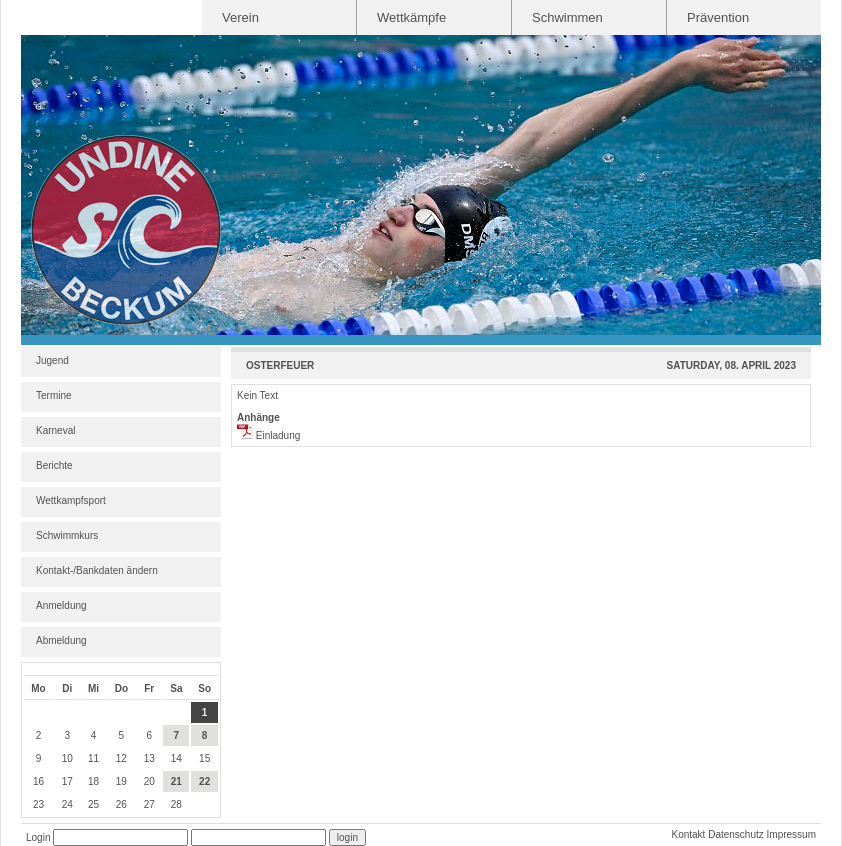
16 (38, 781)
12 (121, 758)
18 (93, 781)
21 (176, 781)
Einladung (268, 435)
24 (67, 804)
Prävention (718, 17)
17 (67, 781)
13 (149, 758)
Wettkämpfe (411, 17)
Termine (54, 395)
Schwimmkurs (67, 535)
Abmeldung (61, 640)
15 (204, 758)
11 (93, 758)
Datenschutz (736, 834)
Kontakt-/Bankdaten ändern (97, 570)
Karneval (55, 430)
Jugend (52, 360)
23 (38, 804)
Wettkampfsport (71, 500)
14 (176, 758)
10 (67, 758)
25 (93, 804)
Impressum (791, 834)
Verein (240, 17)
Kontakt (688, 834)
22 (204, 781)
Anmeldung (61, 605)
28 (176, 804)
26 (121, 804)
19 (121, 781)
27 (149, 804)
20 (149, 781)
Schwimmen (567, 17)
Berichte (54, 465)
